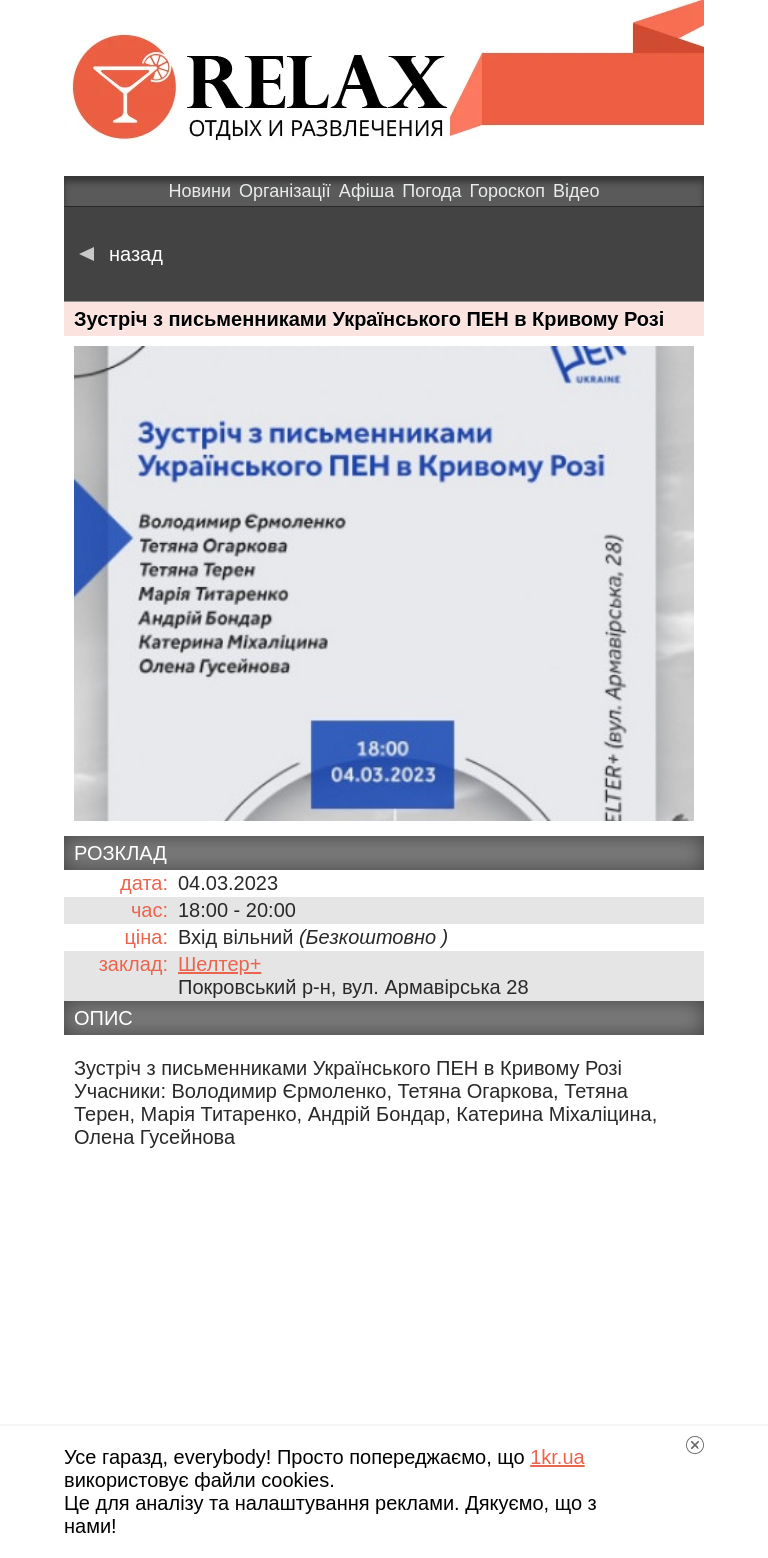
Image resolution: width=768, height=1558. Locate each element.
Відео (576, 191)
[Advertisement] (384, 1311)
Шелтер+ (219, 964)
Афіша (366, 191)
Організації (285, 191)
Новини (199, 191)
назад (121, 254)
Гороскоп (507, 191)
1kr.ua (557, 1457)
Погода (431, 191)
